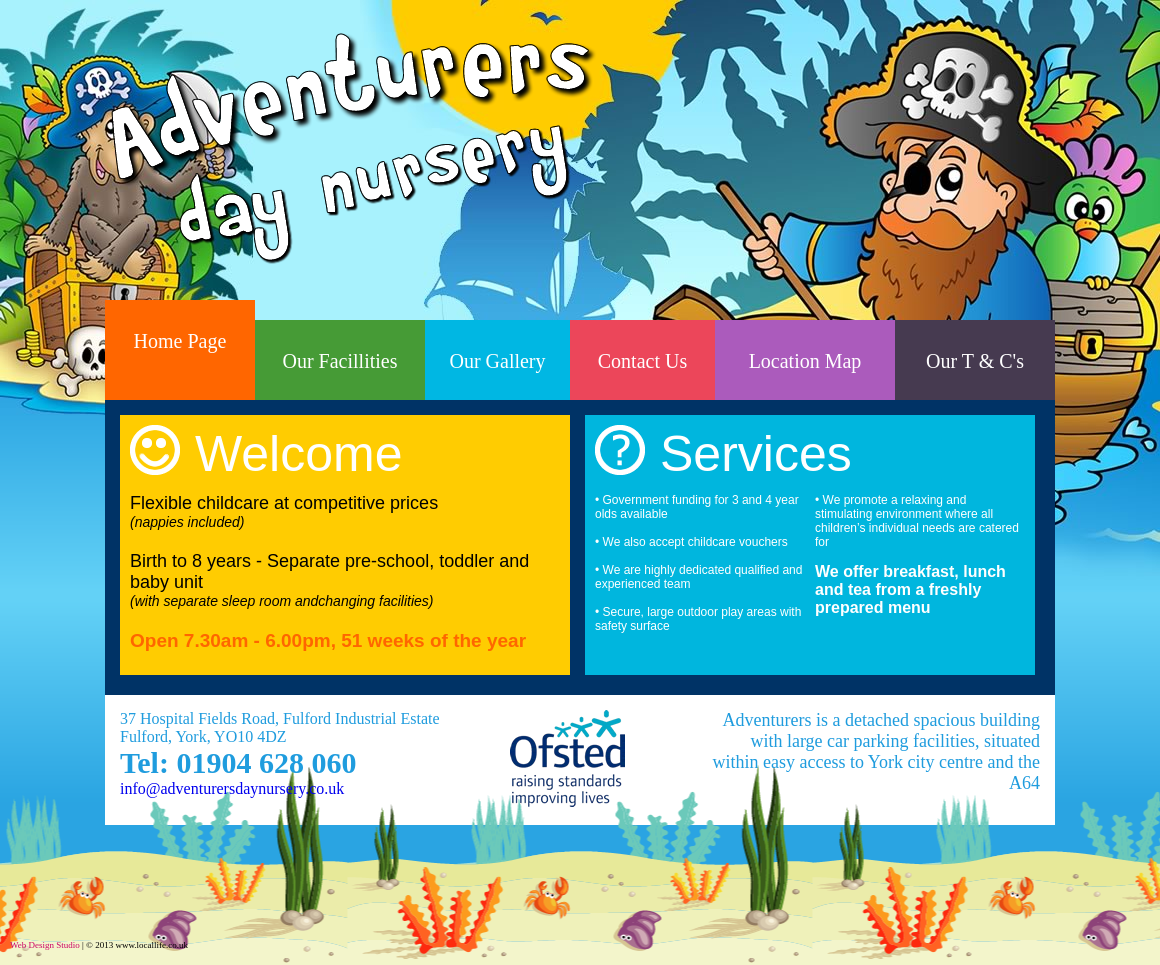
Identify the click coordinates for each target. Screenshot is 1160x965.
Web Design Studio (45, 945)
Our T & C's (975, 361)
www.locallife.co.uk (151, 945)
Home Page (180, 341)
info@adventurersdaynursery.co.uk (232, 788)
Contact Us (642, 361)
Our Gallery (497, 361)
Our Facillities (340, 361)
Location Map (805, 361)
